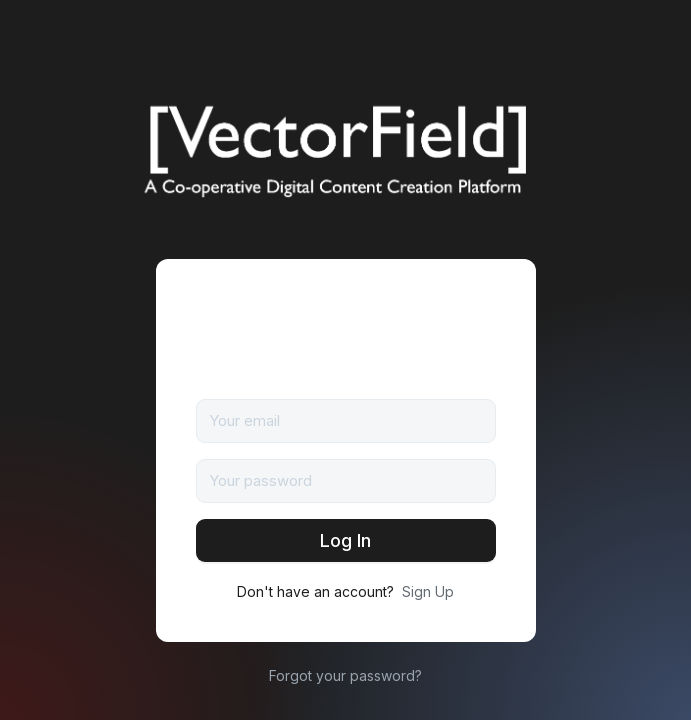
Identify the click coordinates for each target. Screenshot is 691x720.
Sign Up (428, 591)
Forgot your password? (345, 675)
